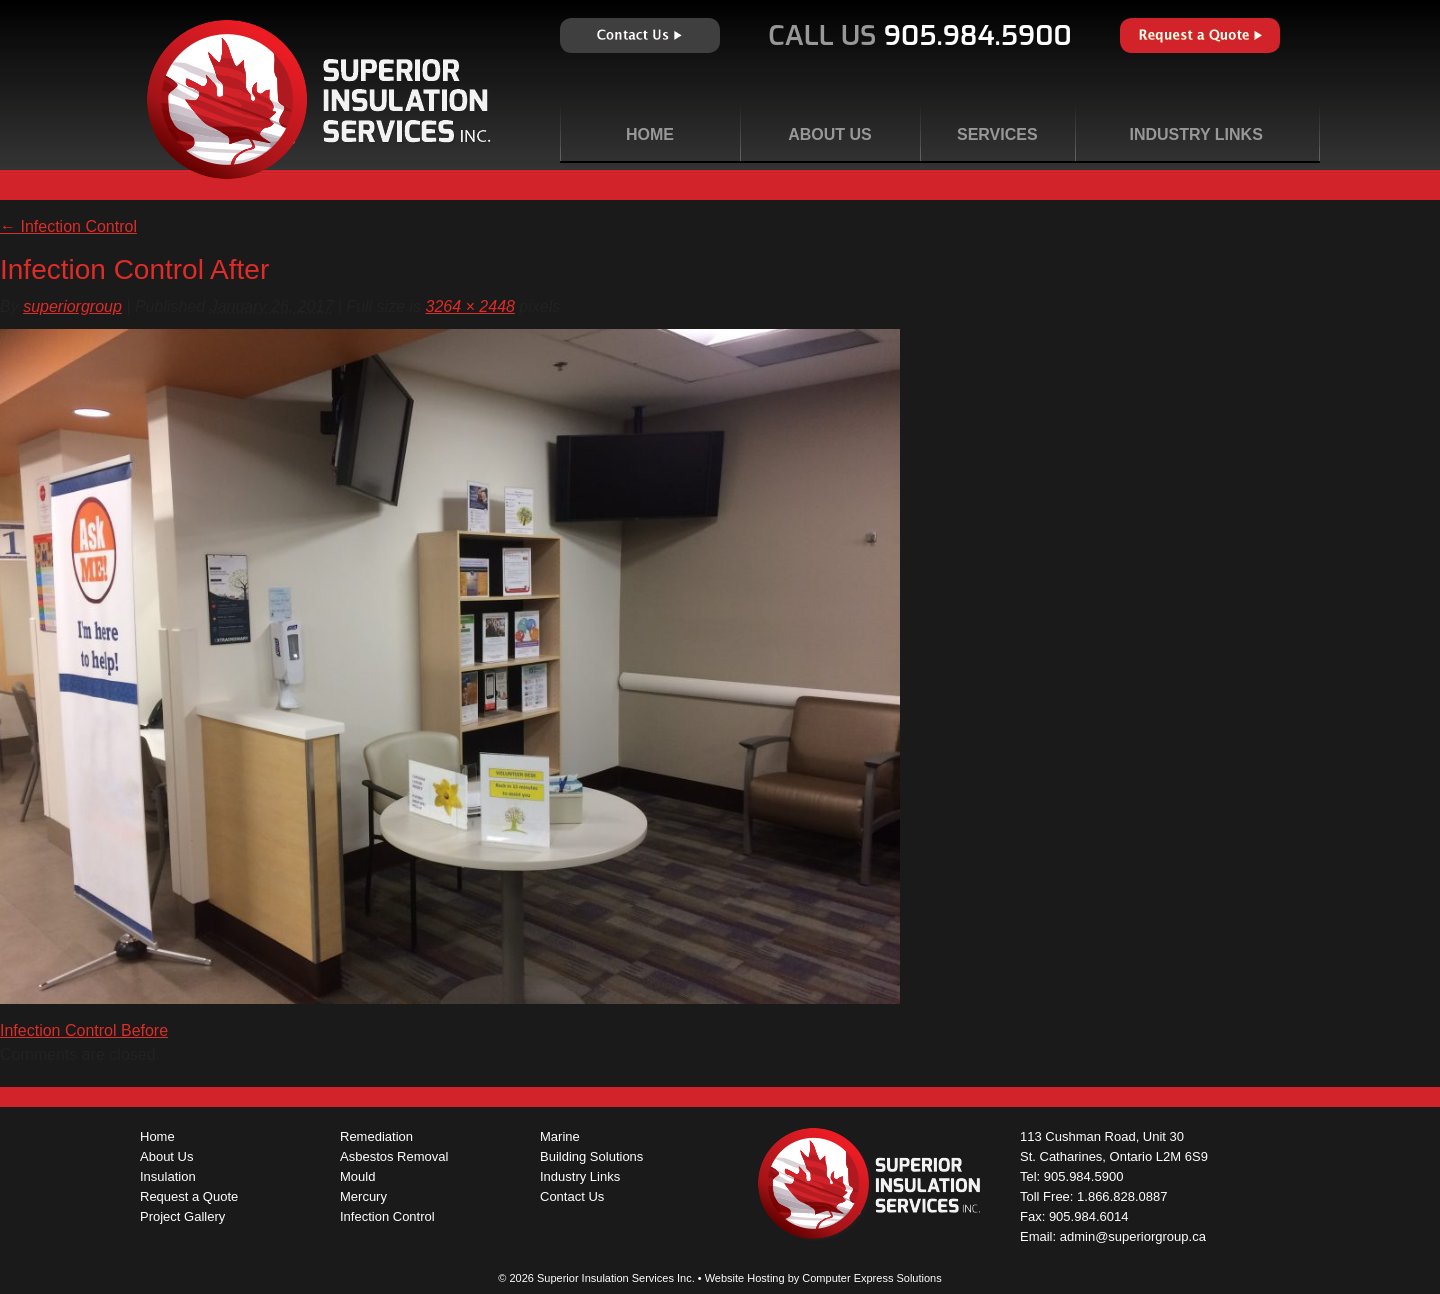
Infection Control (68, 226)
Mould (357, 1176)
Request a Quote (1200, 35)
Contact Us (640, 35)
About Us (830, 134)
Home (650, 134)
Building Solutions (591, 1156)
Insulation (168, 1176)
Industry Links (1195, 134)
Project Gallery (182, 1216)
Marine (560, 1136)
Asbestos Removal (394, 1156)
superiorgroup (72, 306)
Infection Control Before (84, 1030)
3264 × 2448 (470, 306)
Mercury (363, 1196)
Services (997, 134)
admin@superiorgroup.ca (1133, 1236)
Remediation (376, 1136)
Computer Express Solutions (871, 1278)
